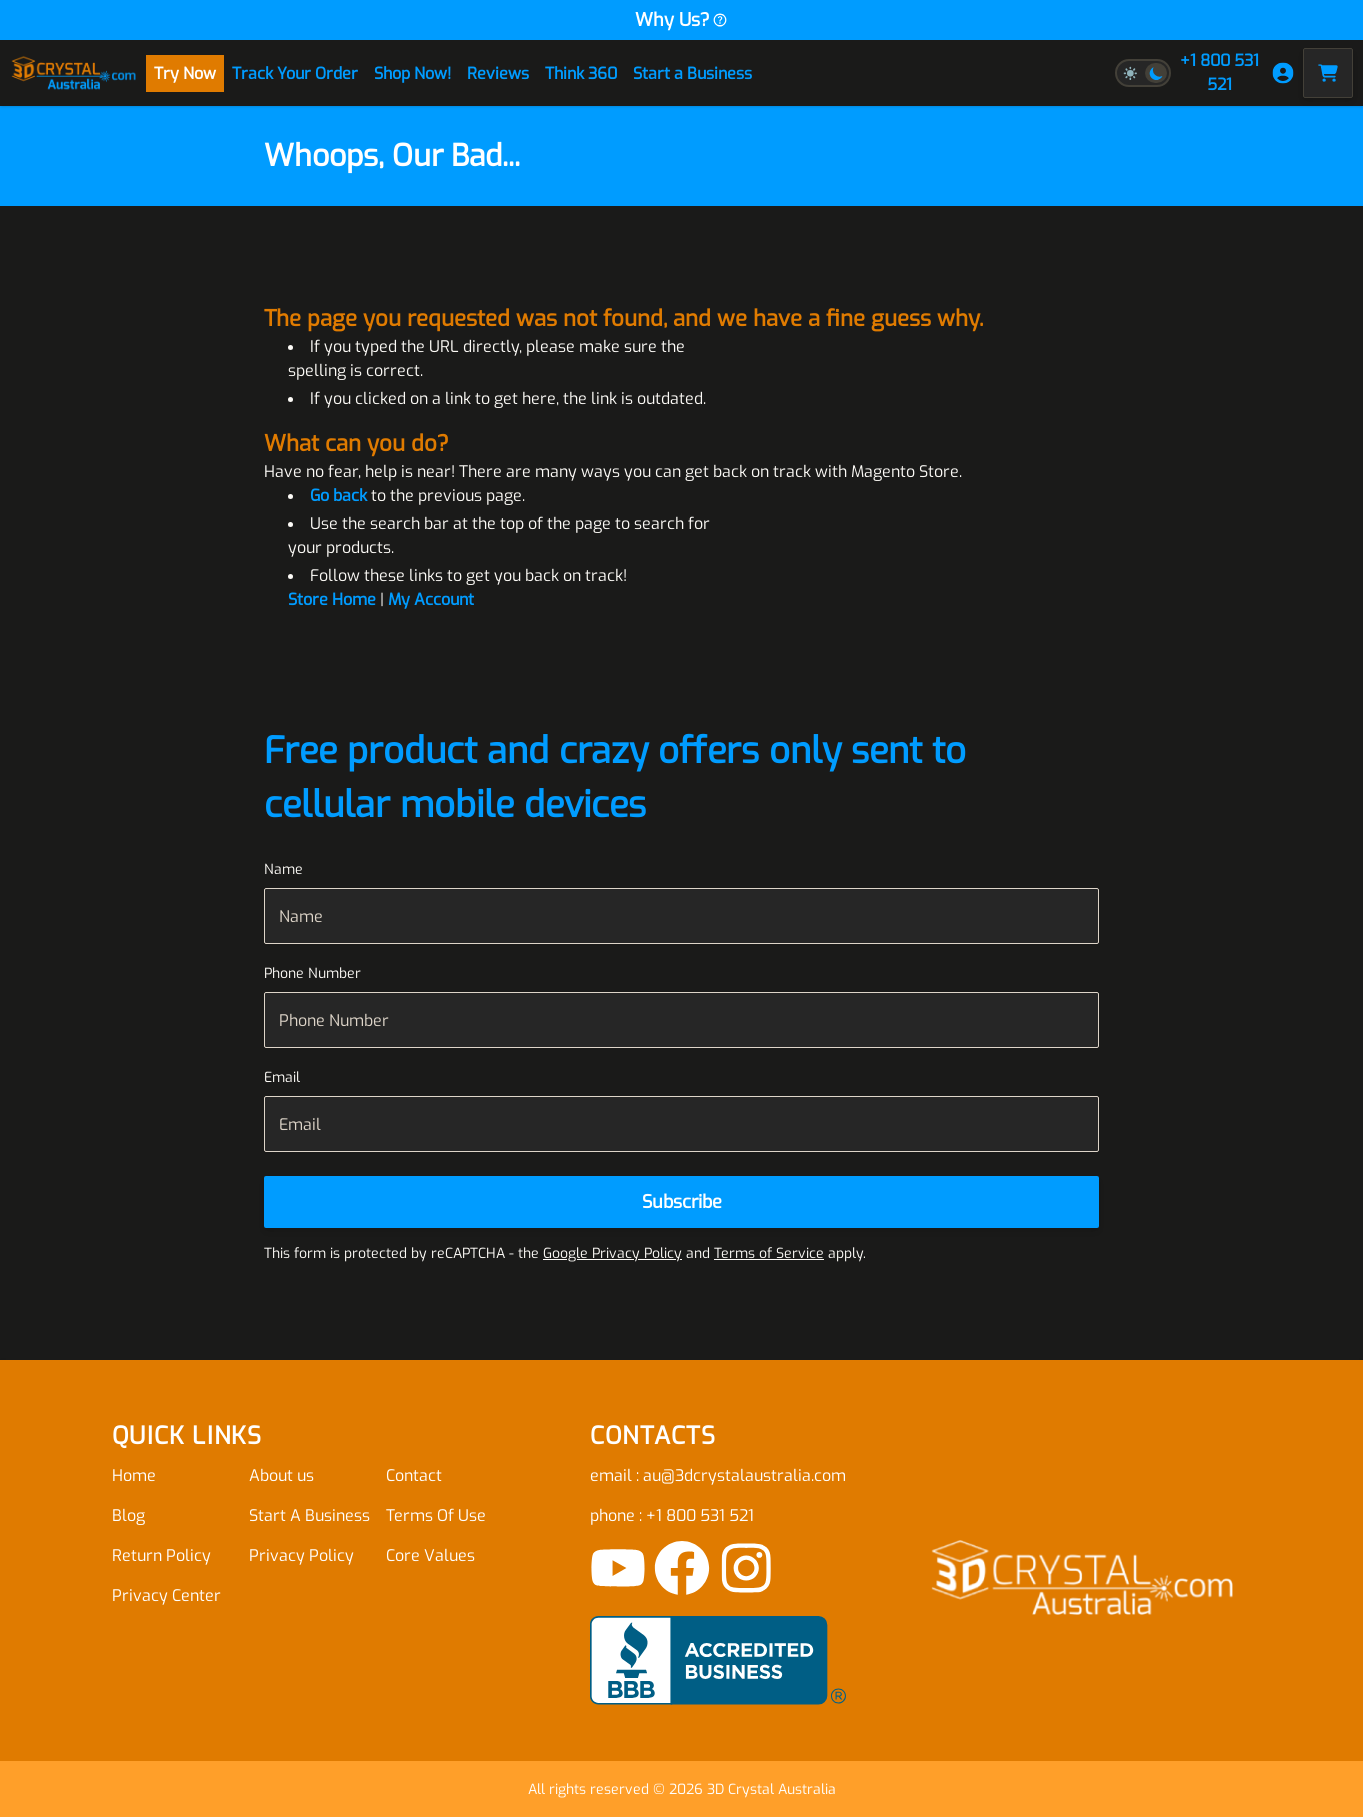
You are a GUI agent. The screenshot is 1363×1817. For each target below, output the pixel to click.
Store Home (332, 599)
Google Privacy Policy (612, 1253)
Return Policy (161, 1555)
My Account (431, 599)
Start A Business (309, 1515)
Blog (128, 1515)
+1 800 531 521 (1219, 72)
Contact (414, 1475)
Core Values (430, 1555)
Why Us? (681, 20)
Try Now (185, 73)
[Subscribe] (681, 1202)
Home (134, 1475)
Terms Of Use (436, 1515)
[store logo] (74, 72)
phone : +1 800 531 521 (672, 1515)
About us (281, 1475)
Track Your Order (295, 73)
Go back (338, 495)
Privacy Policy (301, 1555)
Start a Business (692, 73)
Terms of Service (769, 1253)
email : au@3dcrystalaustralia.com (718, 1475)
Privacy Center (166, 1595)
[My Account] (1283, 73)
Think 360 (581, 73)
